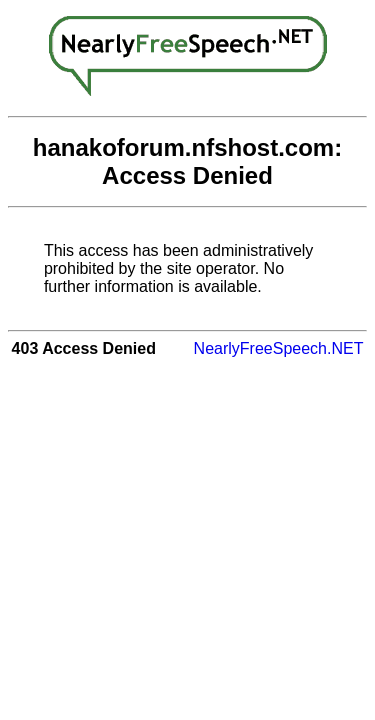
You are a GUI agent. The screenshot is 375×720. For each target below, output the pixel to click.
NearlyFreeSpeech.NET (279, 348)
